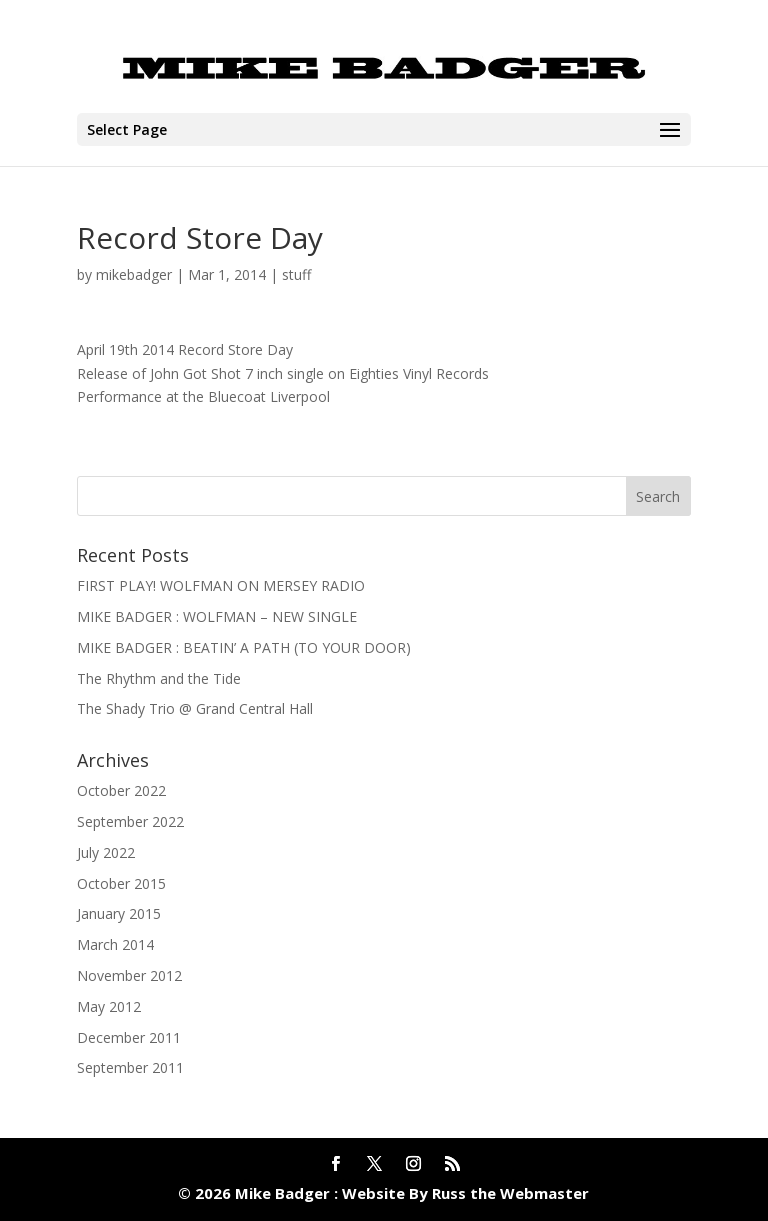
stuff (296, 274)
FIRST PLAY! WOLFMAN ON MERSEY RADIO (221, 585)
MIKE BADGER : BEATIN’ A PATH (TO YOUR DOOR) (244, 647)
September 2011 (130, 1067)
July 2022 (106, 852)
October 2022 (121, 790)
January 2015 (119, 913)
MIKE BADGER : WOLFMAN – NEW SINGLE (217, 616)
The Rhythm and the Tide (159, 678)
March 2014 (115, 944)
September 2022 (130, 821)
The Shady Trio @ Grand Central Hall (195, 708)
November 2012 (129, 975)
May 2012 (109, 1006)
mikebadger (134, 274)
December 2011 (129, 1037)
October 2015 (121, 883)
